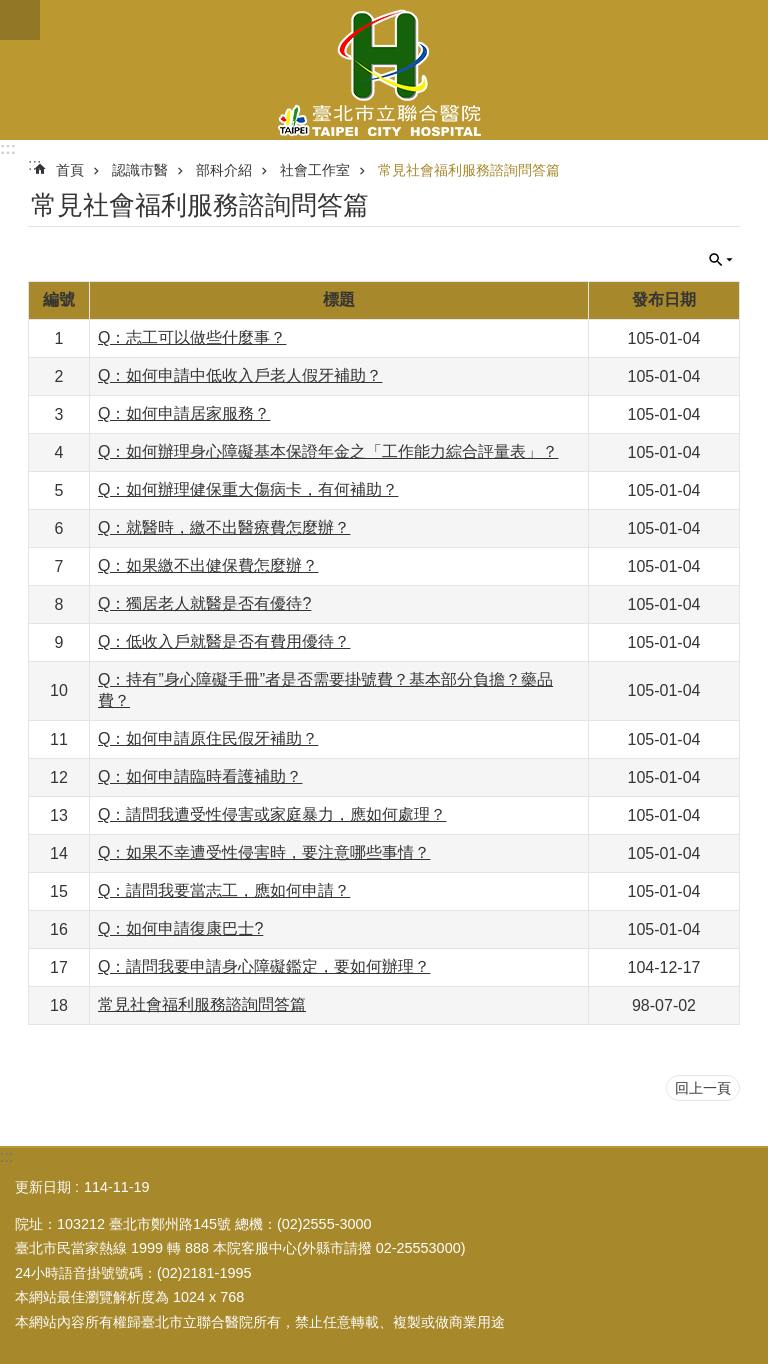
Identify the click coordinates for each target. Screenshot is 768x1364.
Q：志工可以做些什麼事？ (192, 337)
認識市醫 (140, 170)
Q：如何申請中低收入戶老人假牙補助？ (240, 375)
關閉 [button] (20, 20)
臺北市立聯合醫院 (384, 70)
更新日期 (43, 1187)
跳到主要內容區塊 (10, 10)
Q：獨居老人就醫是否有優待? (204, 603)
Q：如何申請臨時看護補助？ (200, 776)
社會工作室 (315, 170)
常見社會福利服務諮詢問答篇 (469, 170)
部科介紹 (224, 170)
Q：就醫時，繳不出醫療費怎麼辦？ (224, 527)
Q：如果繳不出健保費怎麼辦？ (208, 565)
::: (8, 148)
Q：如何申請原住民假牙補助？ (208, 738)
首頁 (70, 170)
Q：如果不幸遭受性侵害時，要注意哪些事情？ (264, 852)
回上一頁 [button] (703, 1088)
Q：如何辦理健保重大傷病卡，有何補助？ (248, 489)
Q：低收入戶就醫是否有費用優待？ (224, 641)
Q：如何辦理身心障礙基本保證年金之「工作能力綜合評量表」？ (328, 451)
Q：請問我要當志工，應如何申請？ (224, 890)
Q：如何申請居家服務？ (184, 413)
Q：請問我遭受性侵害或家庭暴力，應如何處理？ (272, 814)
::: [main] (34, 164)
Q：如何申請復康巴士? (180, 928)
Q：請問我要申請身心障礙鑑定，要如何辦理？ (264, 966)
